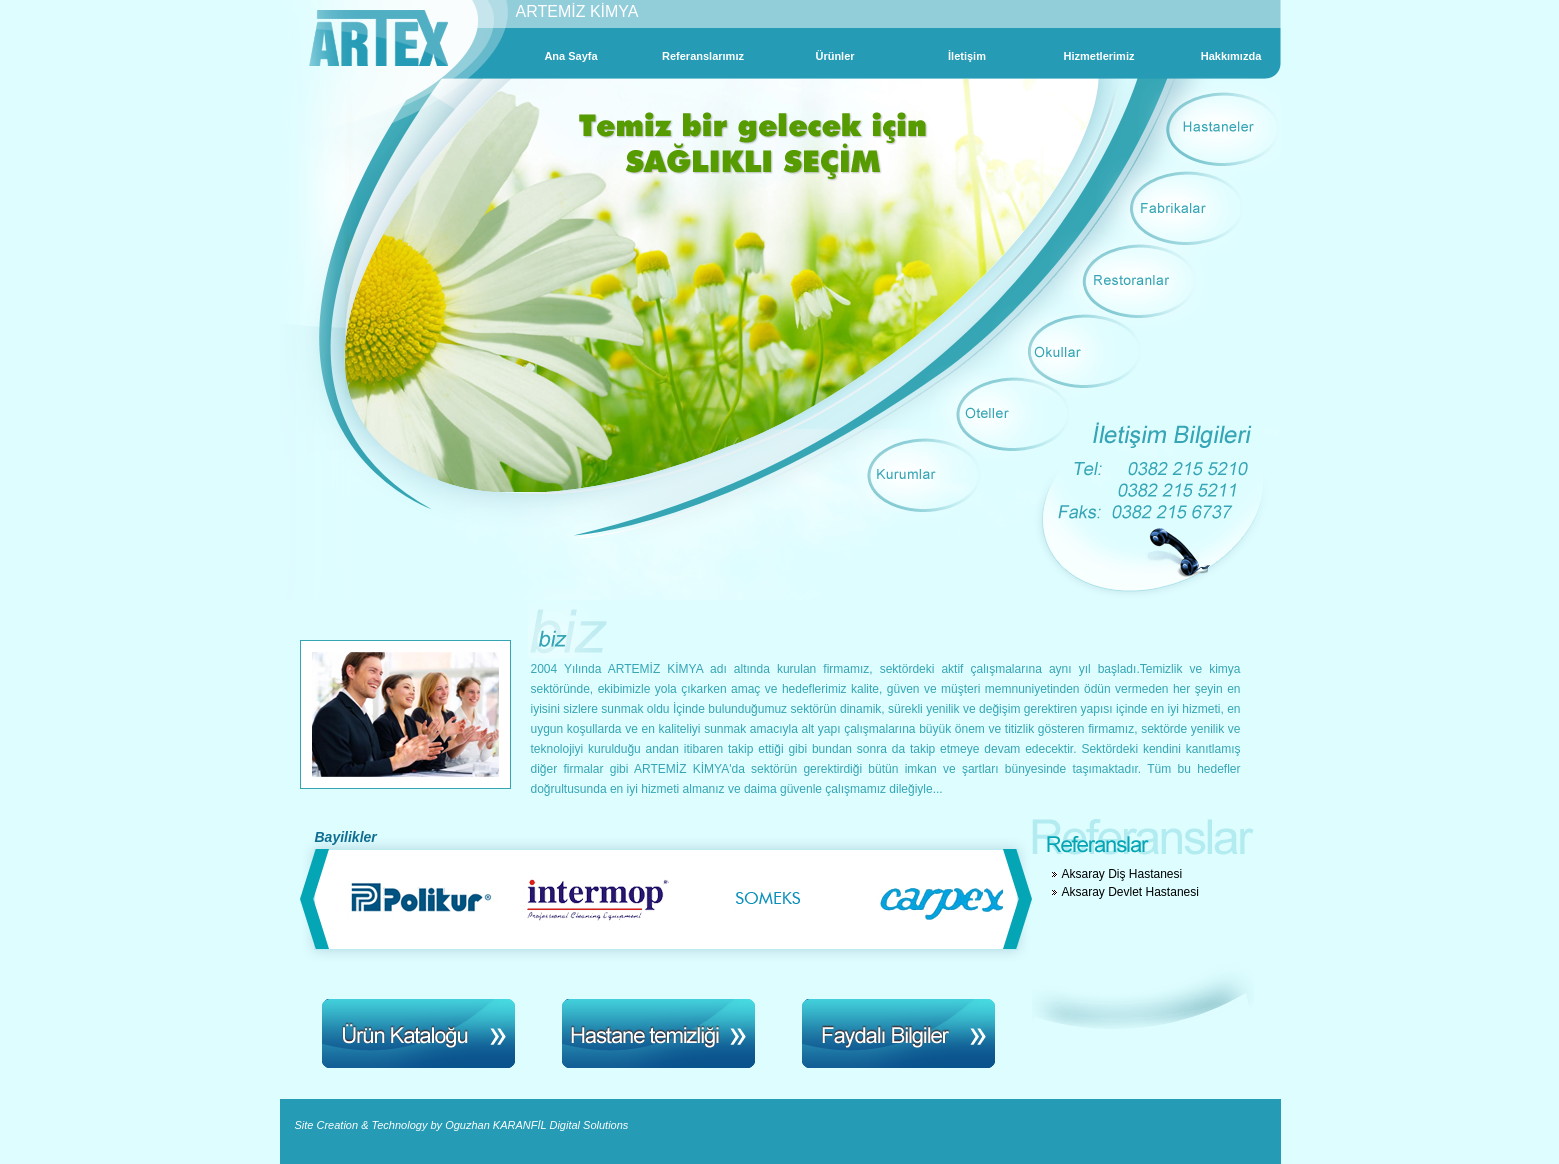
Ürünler (834, 56)
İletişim (967, 56)
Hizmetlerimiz (1099, 56)
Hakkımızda (1231, 56)
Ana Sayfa (570, 56)
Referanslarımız (703, 56)
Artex (378, 38)
